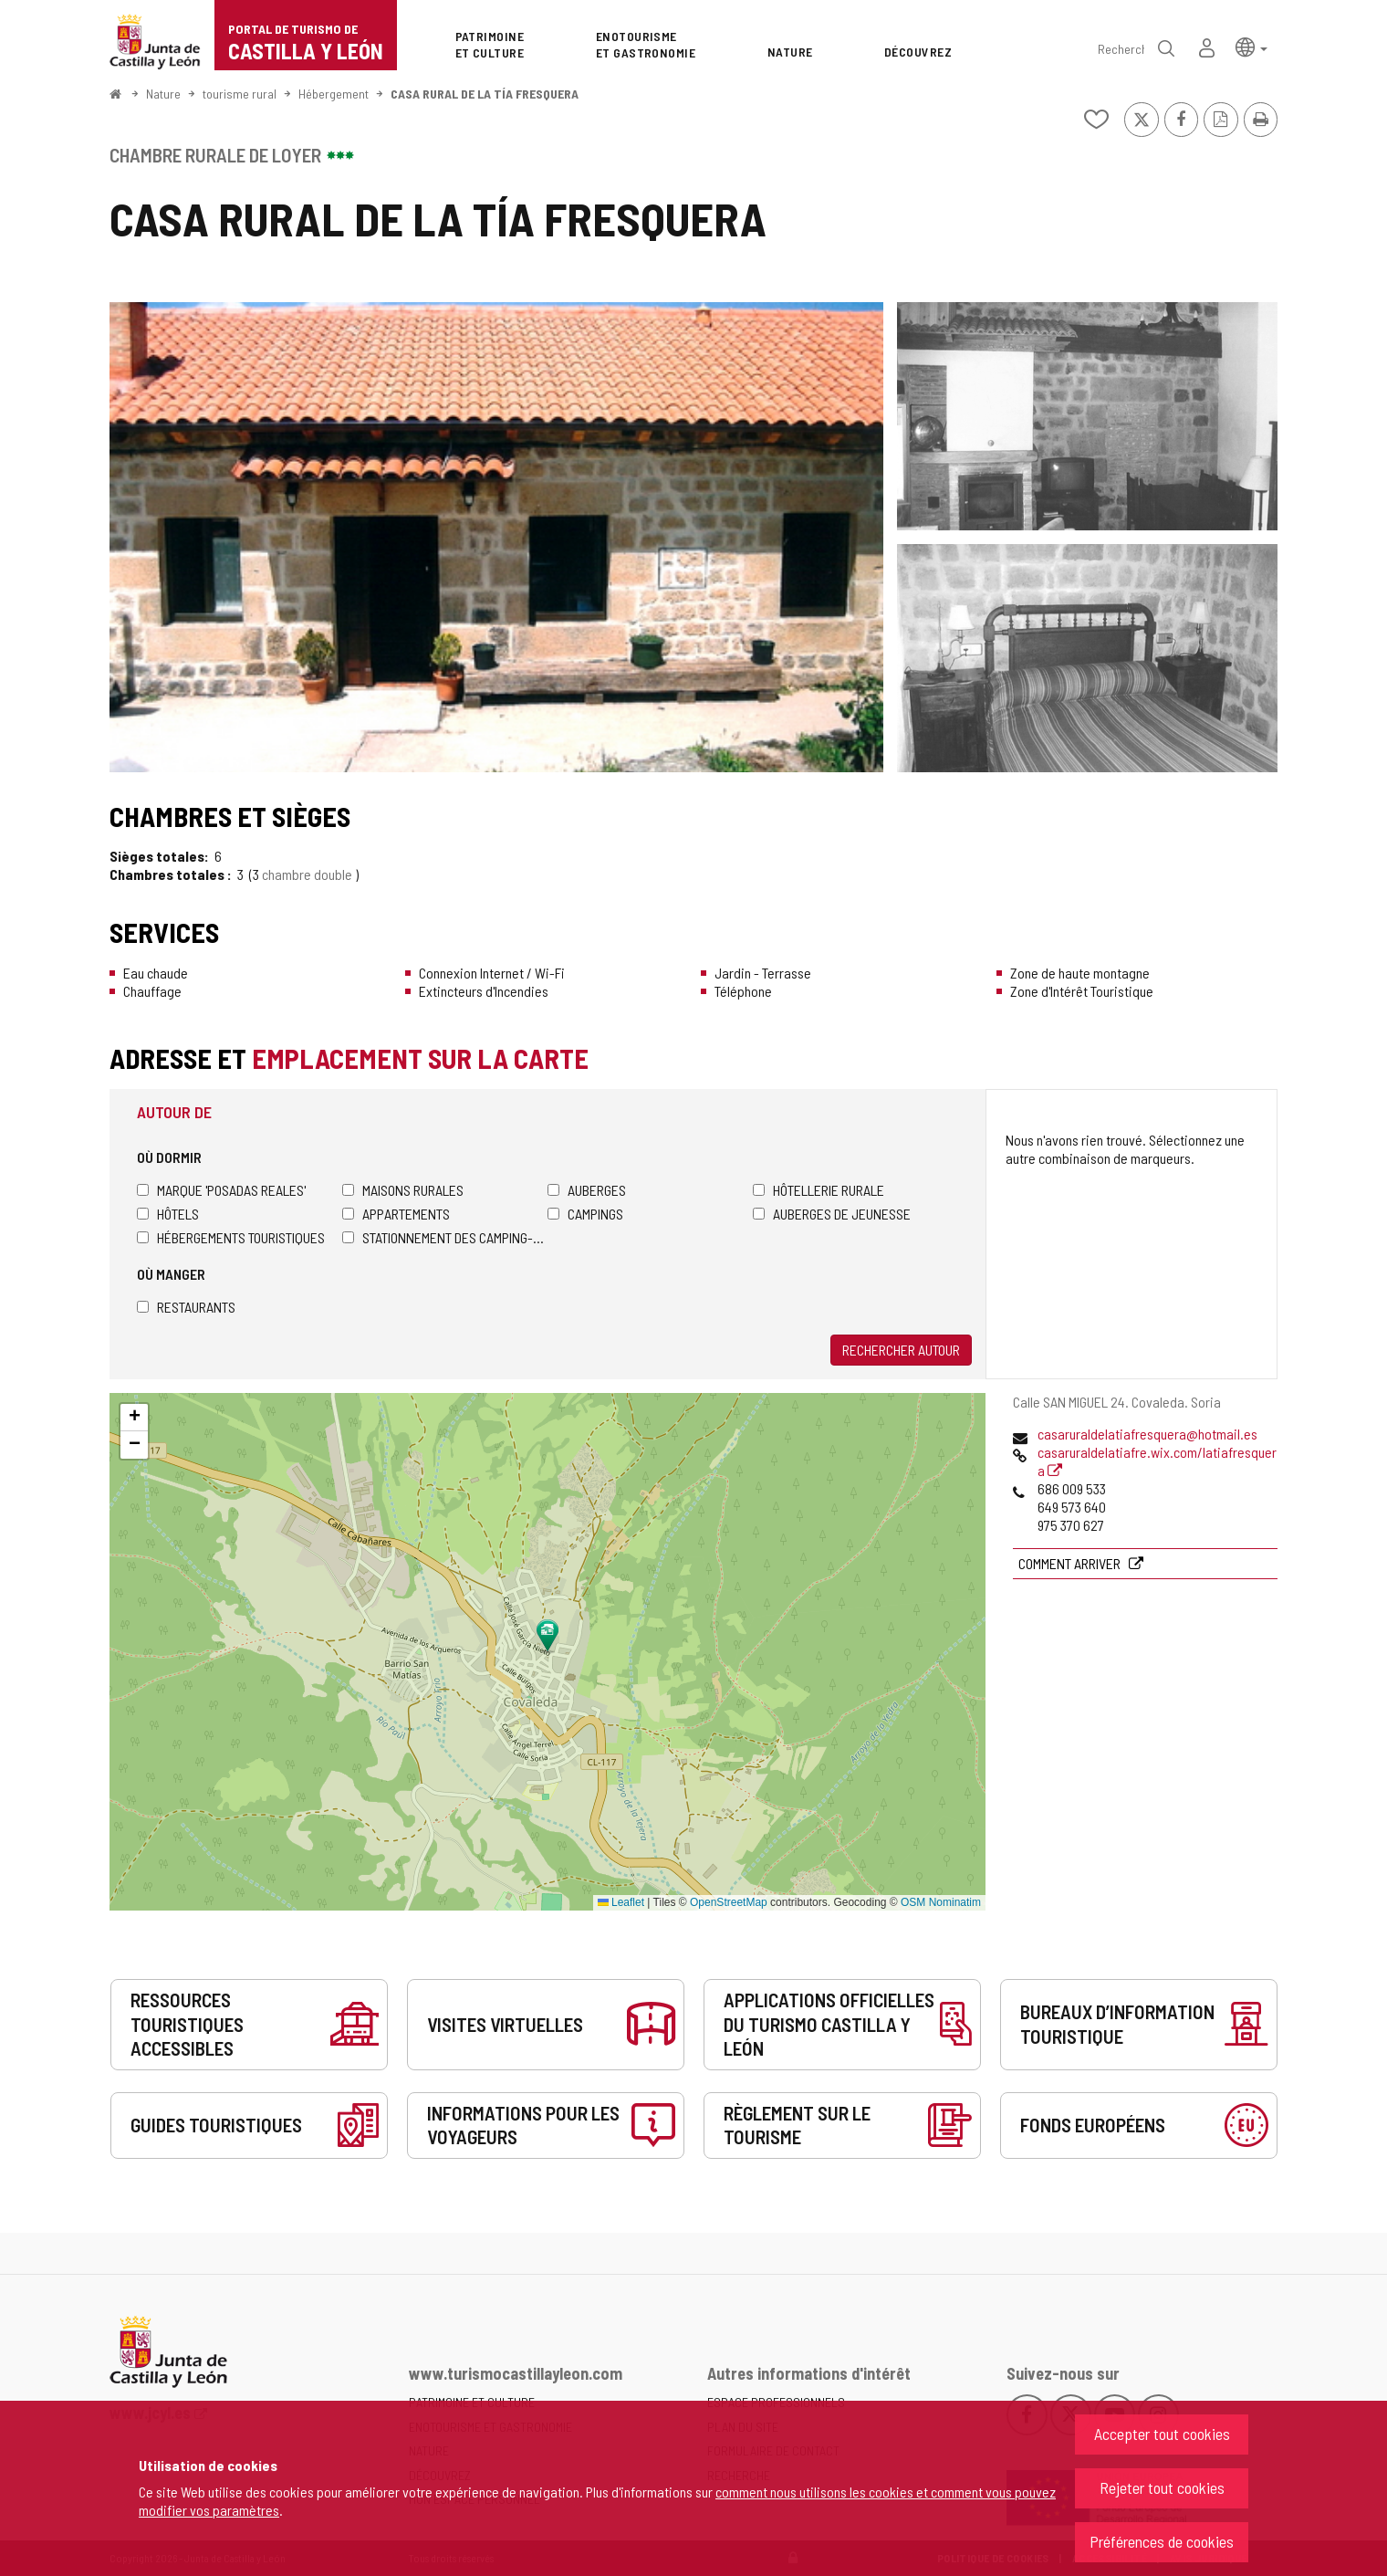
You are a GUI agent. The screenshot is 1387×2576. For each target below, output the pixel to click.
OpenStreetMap (728, 1902)
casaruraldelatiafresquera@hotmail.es (1147, 1433)
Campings (585, 1213)
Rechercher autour (901, 1349)
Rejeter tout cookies (1162, 2487)
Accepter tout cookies (1162, 2434)
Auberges (587, 1190)
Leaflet (621, 1902)
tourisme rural (239, 93)
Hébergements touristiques (231, 1237)
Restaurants (186, 1306)
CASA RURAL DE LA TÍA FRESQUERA (485, 93)
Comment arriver (1070, 1563)
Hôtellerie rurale (818, 1190)
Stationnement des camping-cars (445, 1237)
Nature (163, 93)
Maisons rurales (403, 1190)
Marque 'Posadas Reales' (221, 1190)
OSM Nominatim (941, 1902)
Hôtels (168, 1213)
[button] (1251, 46)
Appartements (396, 1213)
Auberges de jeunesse (832, 1213)
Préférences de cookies (1162, 2541)
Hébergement (333, 93)
